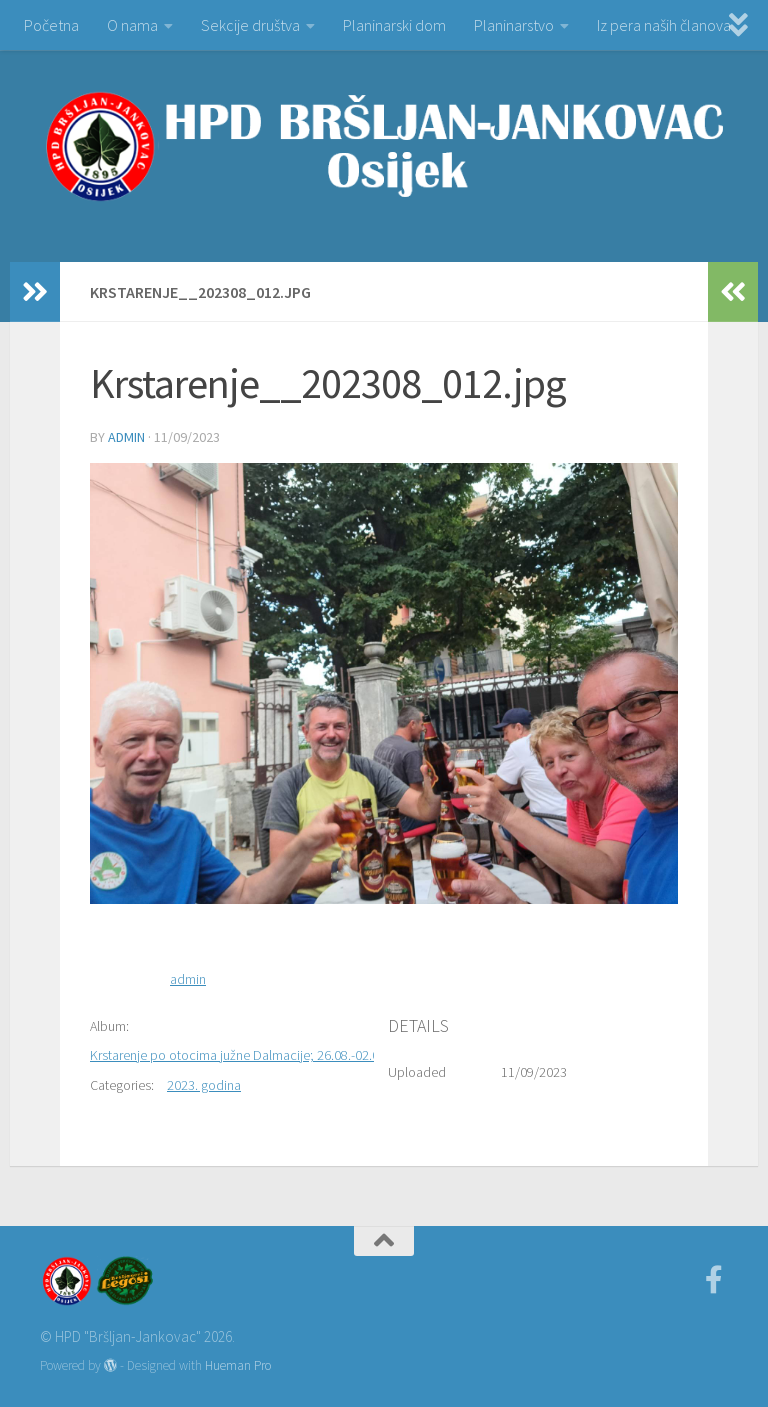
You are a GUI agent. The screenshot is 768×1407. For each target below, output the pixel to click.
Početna (51, 25)
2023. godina (204, 1085)
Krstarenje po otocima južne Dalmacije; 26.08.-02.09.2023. (255, 1055)
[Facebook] (714, 1280)
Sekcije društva (250, 25)
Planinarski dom (394, 25)
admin (126, 437)
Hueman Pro (238, 1365)
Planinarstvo (514, 25)
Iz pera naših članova (664, 25)
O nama (132, 25)
